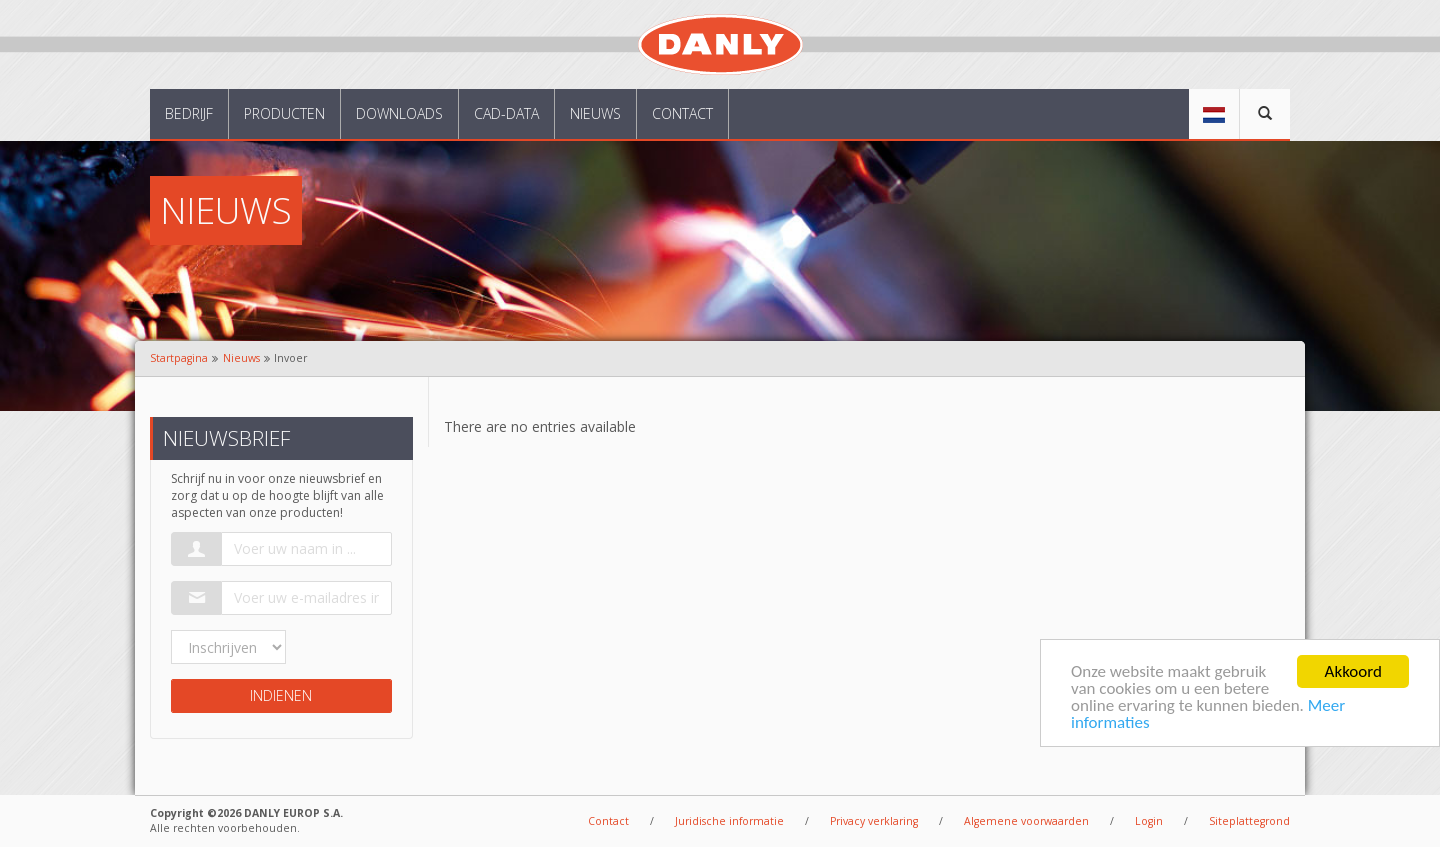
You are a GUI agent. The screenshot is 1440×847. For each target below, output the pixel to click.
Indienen (281, 695)
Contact (682, 113)
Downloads (399, 113)
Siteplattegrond (1249, 821)
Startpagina (179, 358)
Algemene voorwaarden (1026, 821)
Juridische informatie (729, 821)
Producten (284, 113)
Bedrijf (189, 113)
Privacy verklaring (874, 821)
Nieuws (595, 113)
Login (1149, 821)
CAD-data (506, 113)
